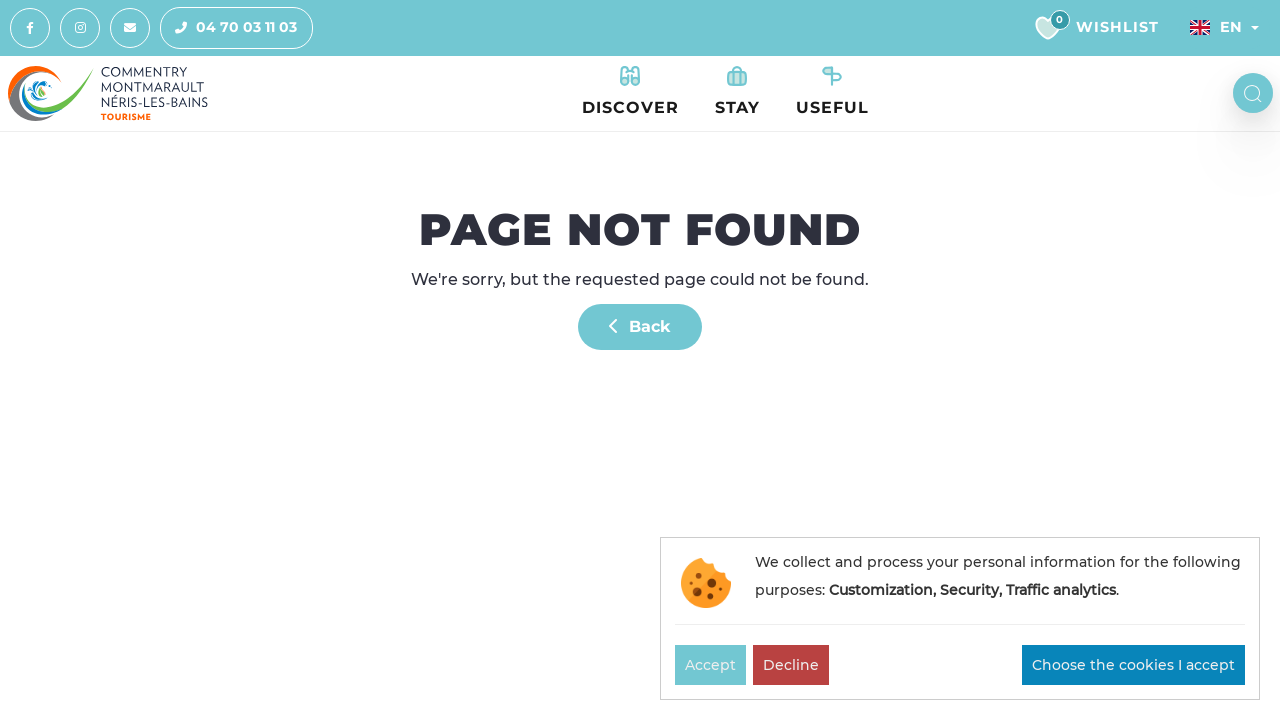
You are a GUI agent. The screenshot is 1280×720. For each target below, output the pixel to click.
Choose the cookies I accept (1133, 665)
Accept (710, 665)
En (1216, 27)
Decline (791, 665)
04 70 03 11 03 (229, 28)
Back (640, 326)
